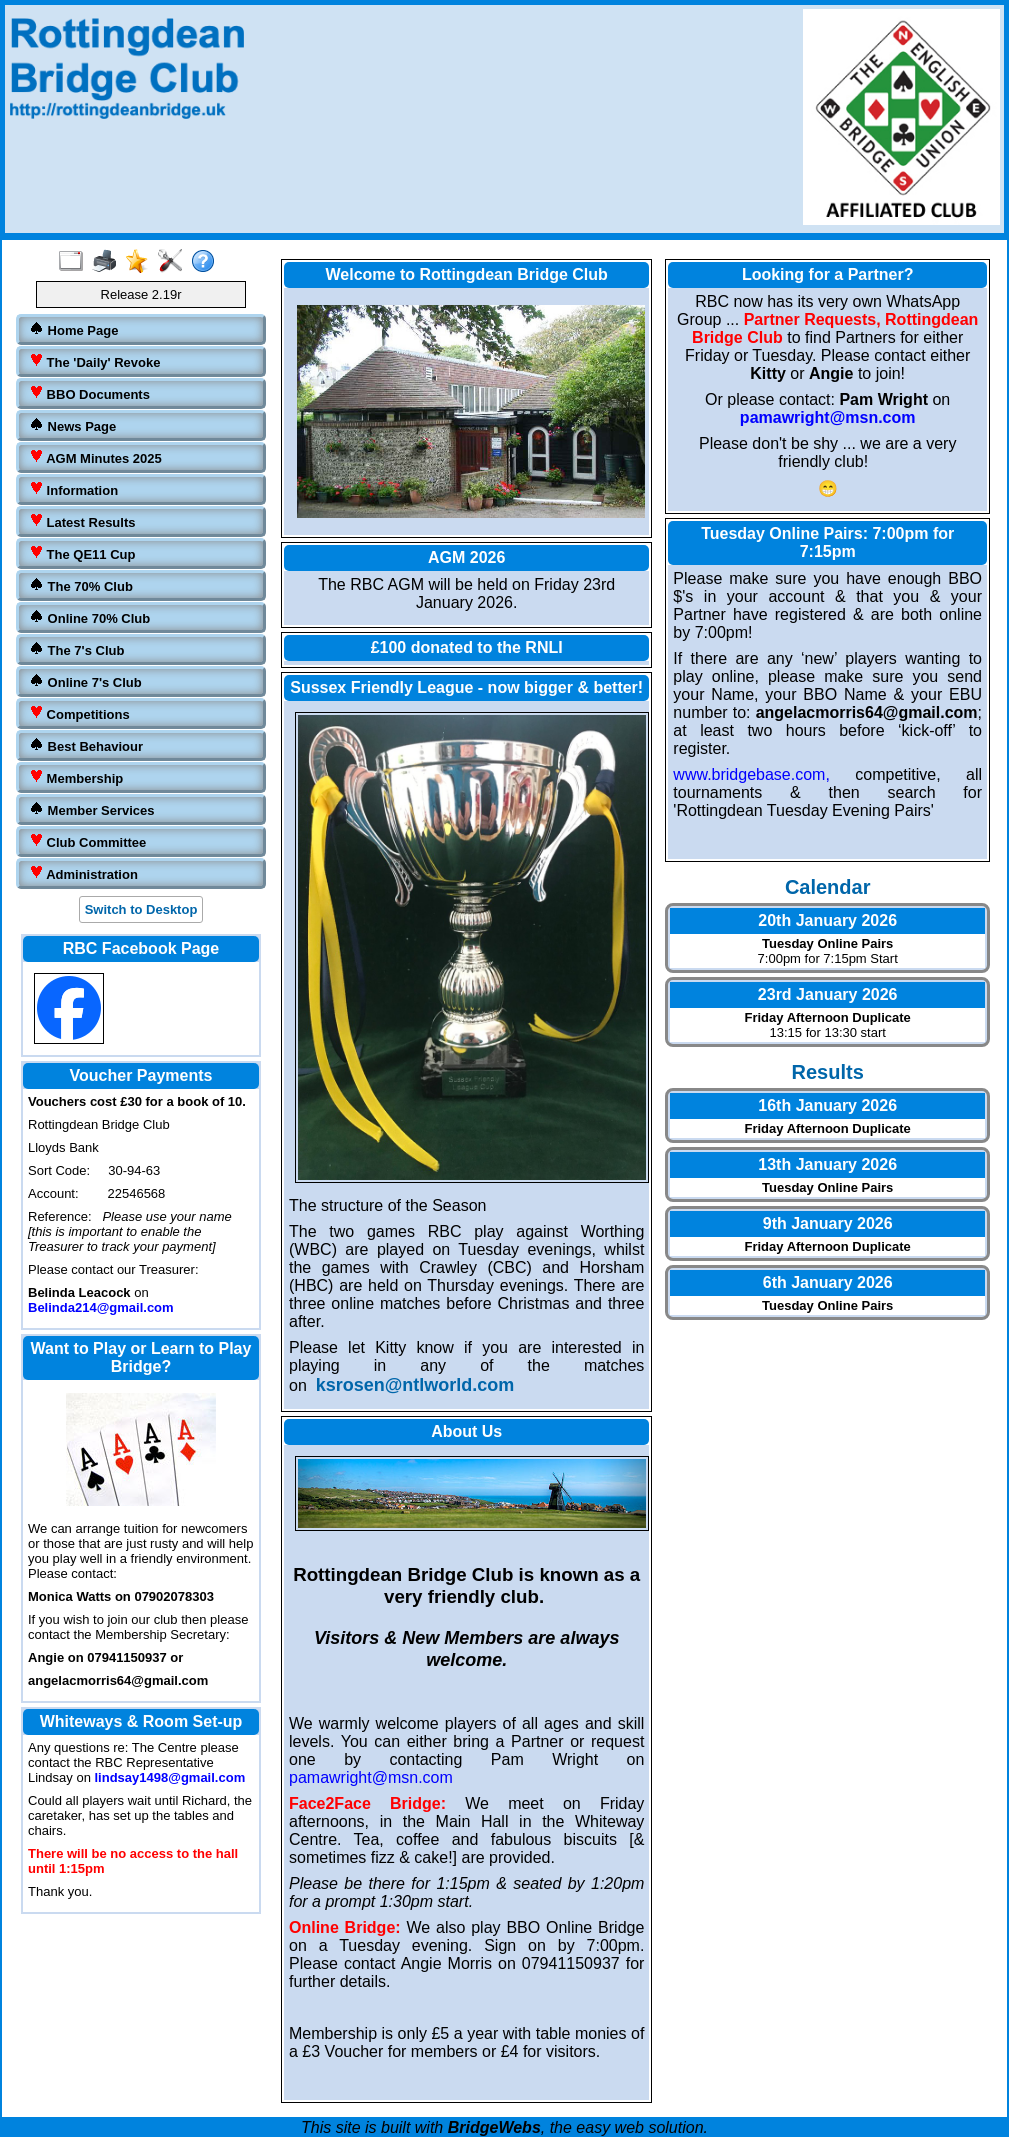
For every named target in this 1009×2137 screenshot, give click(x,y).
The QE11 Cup (82, 553)
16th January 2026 (827, 1105)
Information (73, 489)
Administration (83, 873)
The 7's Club (76, 649)
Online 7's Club (85, 681)
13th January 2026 (827, 1164)
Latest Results (82, 521)
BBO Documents (89, 393)
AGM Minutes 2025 (95, 457)
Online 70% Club (89, 617)
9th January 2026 (828, 1223)
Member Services (92, 809)
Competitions (79, 713)
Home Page (73, 329)
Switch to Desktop (141, 909)
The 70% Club (81, 585)
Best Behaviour (86, 745)
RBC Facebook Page (141, 948)
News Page (72, 425)
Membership (76, 777)
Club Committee (87, 841)
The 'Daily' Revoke (94, 361)
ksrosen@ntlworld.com (415, 1385)
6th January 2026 (828, 1282)
